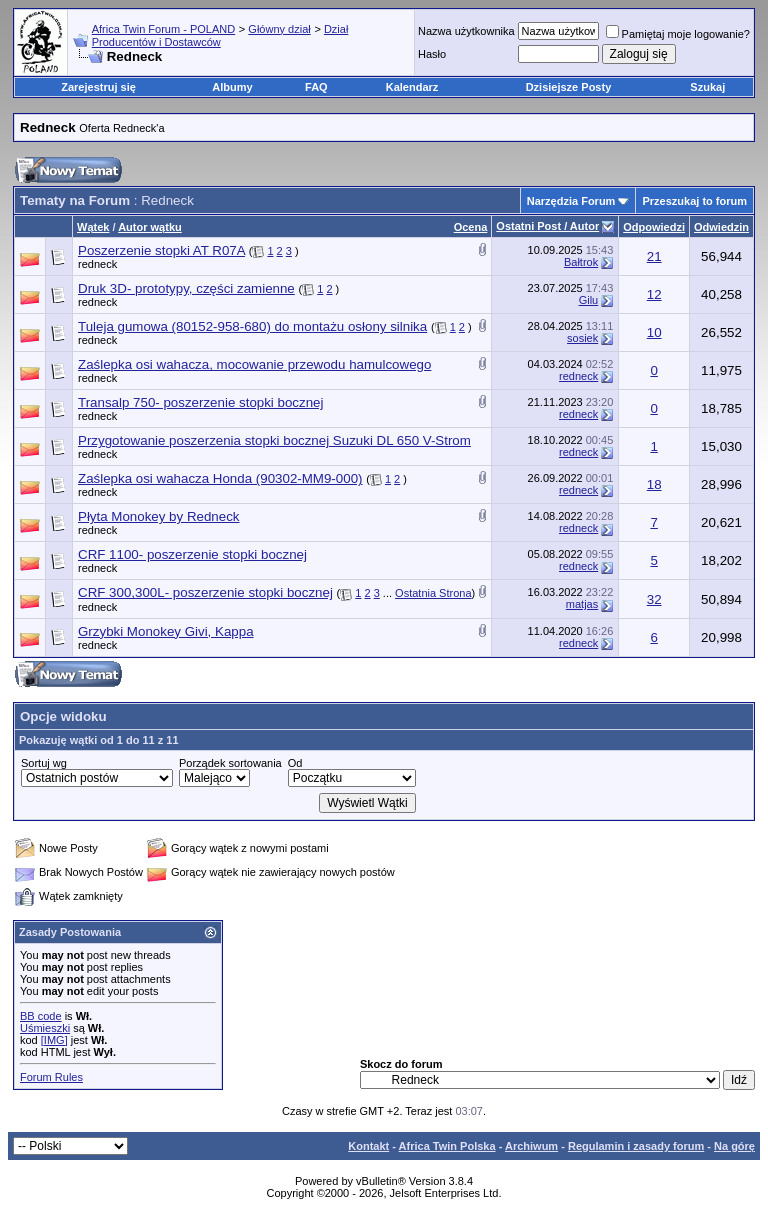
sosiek (582, 338)
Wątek (93, 227)
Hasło (432, 54)
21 (654, 256)
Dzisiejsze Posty (569, 87)
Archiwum (531, 1146)
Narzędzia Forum (571, 201)
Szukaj (707, 87)
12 (654, 294)
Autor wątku (150, 227)
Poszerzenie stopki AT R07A (161, 250)
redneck (97, 264)
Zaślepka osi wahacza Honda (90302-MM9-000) (220, 478)
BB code (41, 1016)
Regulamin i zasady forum (636, 1146)
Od (295, 763)
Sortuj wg (44, 763)
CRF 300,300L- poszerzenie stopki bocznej (205, 592)
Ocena (471, 227)
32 (654, 599)
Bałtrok (581, 262)
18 (654, 484)
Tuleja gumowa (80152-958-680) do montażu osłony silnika (252, 326)
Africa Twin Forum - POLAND (163, 29)
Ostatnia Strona (433, 593)
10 (654, 332)
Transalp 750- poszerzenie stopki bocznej (200, 402)
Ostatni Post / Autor (547, 226)
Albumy (232, 87)
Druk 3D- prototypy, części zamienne (186, 288)
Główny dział (279, 29)
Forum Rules (51, 1077)
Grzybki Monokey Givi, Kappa (166, 631)
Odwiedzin (721, 227)
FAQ (316, 87)
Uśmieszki (45, 1028)
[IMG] (54, 1040)
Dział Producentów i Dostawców (220, 35)
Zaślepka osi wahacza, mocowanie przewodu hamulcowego (254, 364)
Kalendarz (412, 87)
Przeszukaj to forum (694, 201)
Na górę (734, 1146)
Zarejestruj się (98, 87)
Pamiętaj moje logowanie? (678, 34)
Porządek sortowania (230, 763)
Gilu (589, 300)
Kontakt (368, 1146)
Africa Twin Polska (447, 1146)
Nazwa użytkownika (466, 31)
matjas (582, 604)
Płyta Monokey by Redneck (159, 516)
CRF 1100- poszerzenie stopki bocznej (192, 554)
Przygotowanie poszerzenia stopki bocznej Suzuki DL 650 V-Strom (274, 440)
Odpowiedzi (654, 227)
